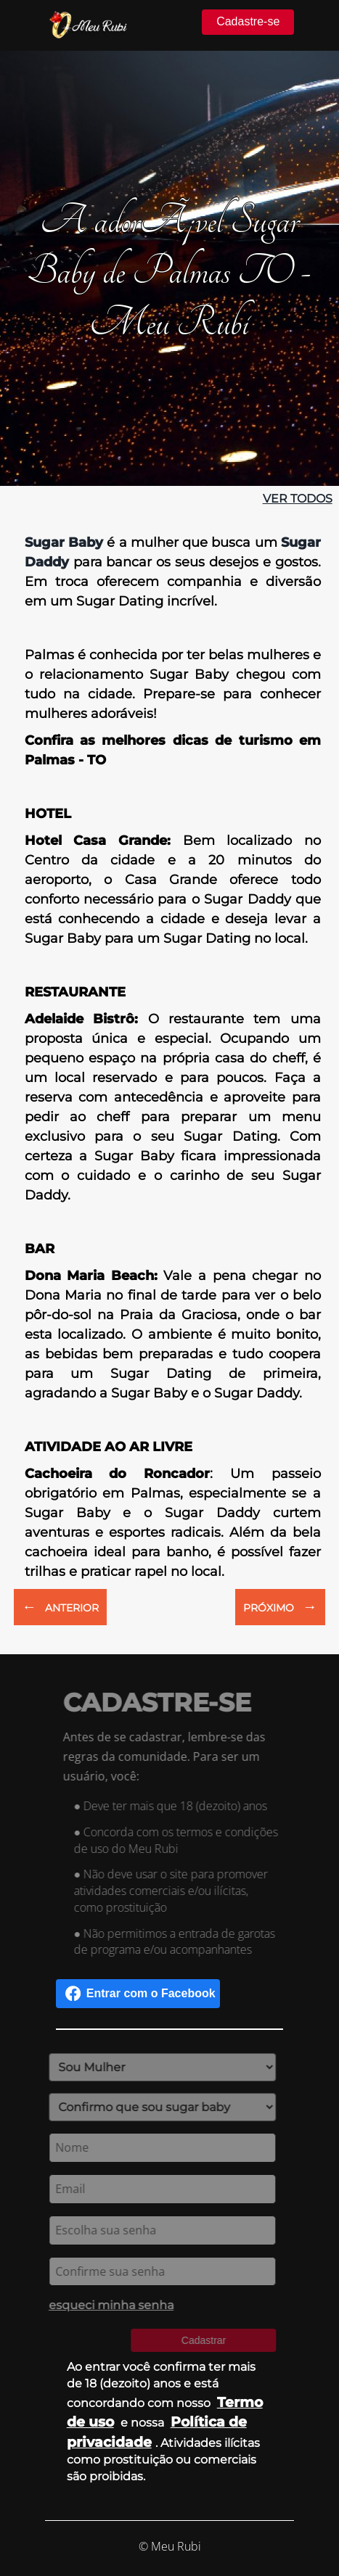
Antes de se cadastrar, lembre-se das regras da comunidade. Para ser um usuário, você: (168, 1756)
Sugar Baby (64, 542)
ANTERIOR (60, 1606)
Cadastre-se (247, 21)
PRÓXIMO (280, 1606)
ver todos (297, 499)
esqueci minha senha (107, 2305)
